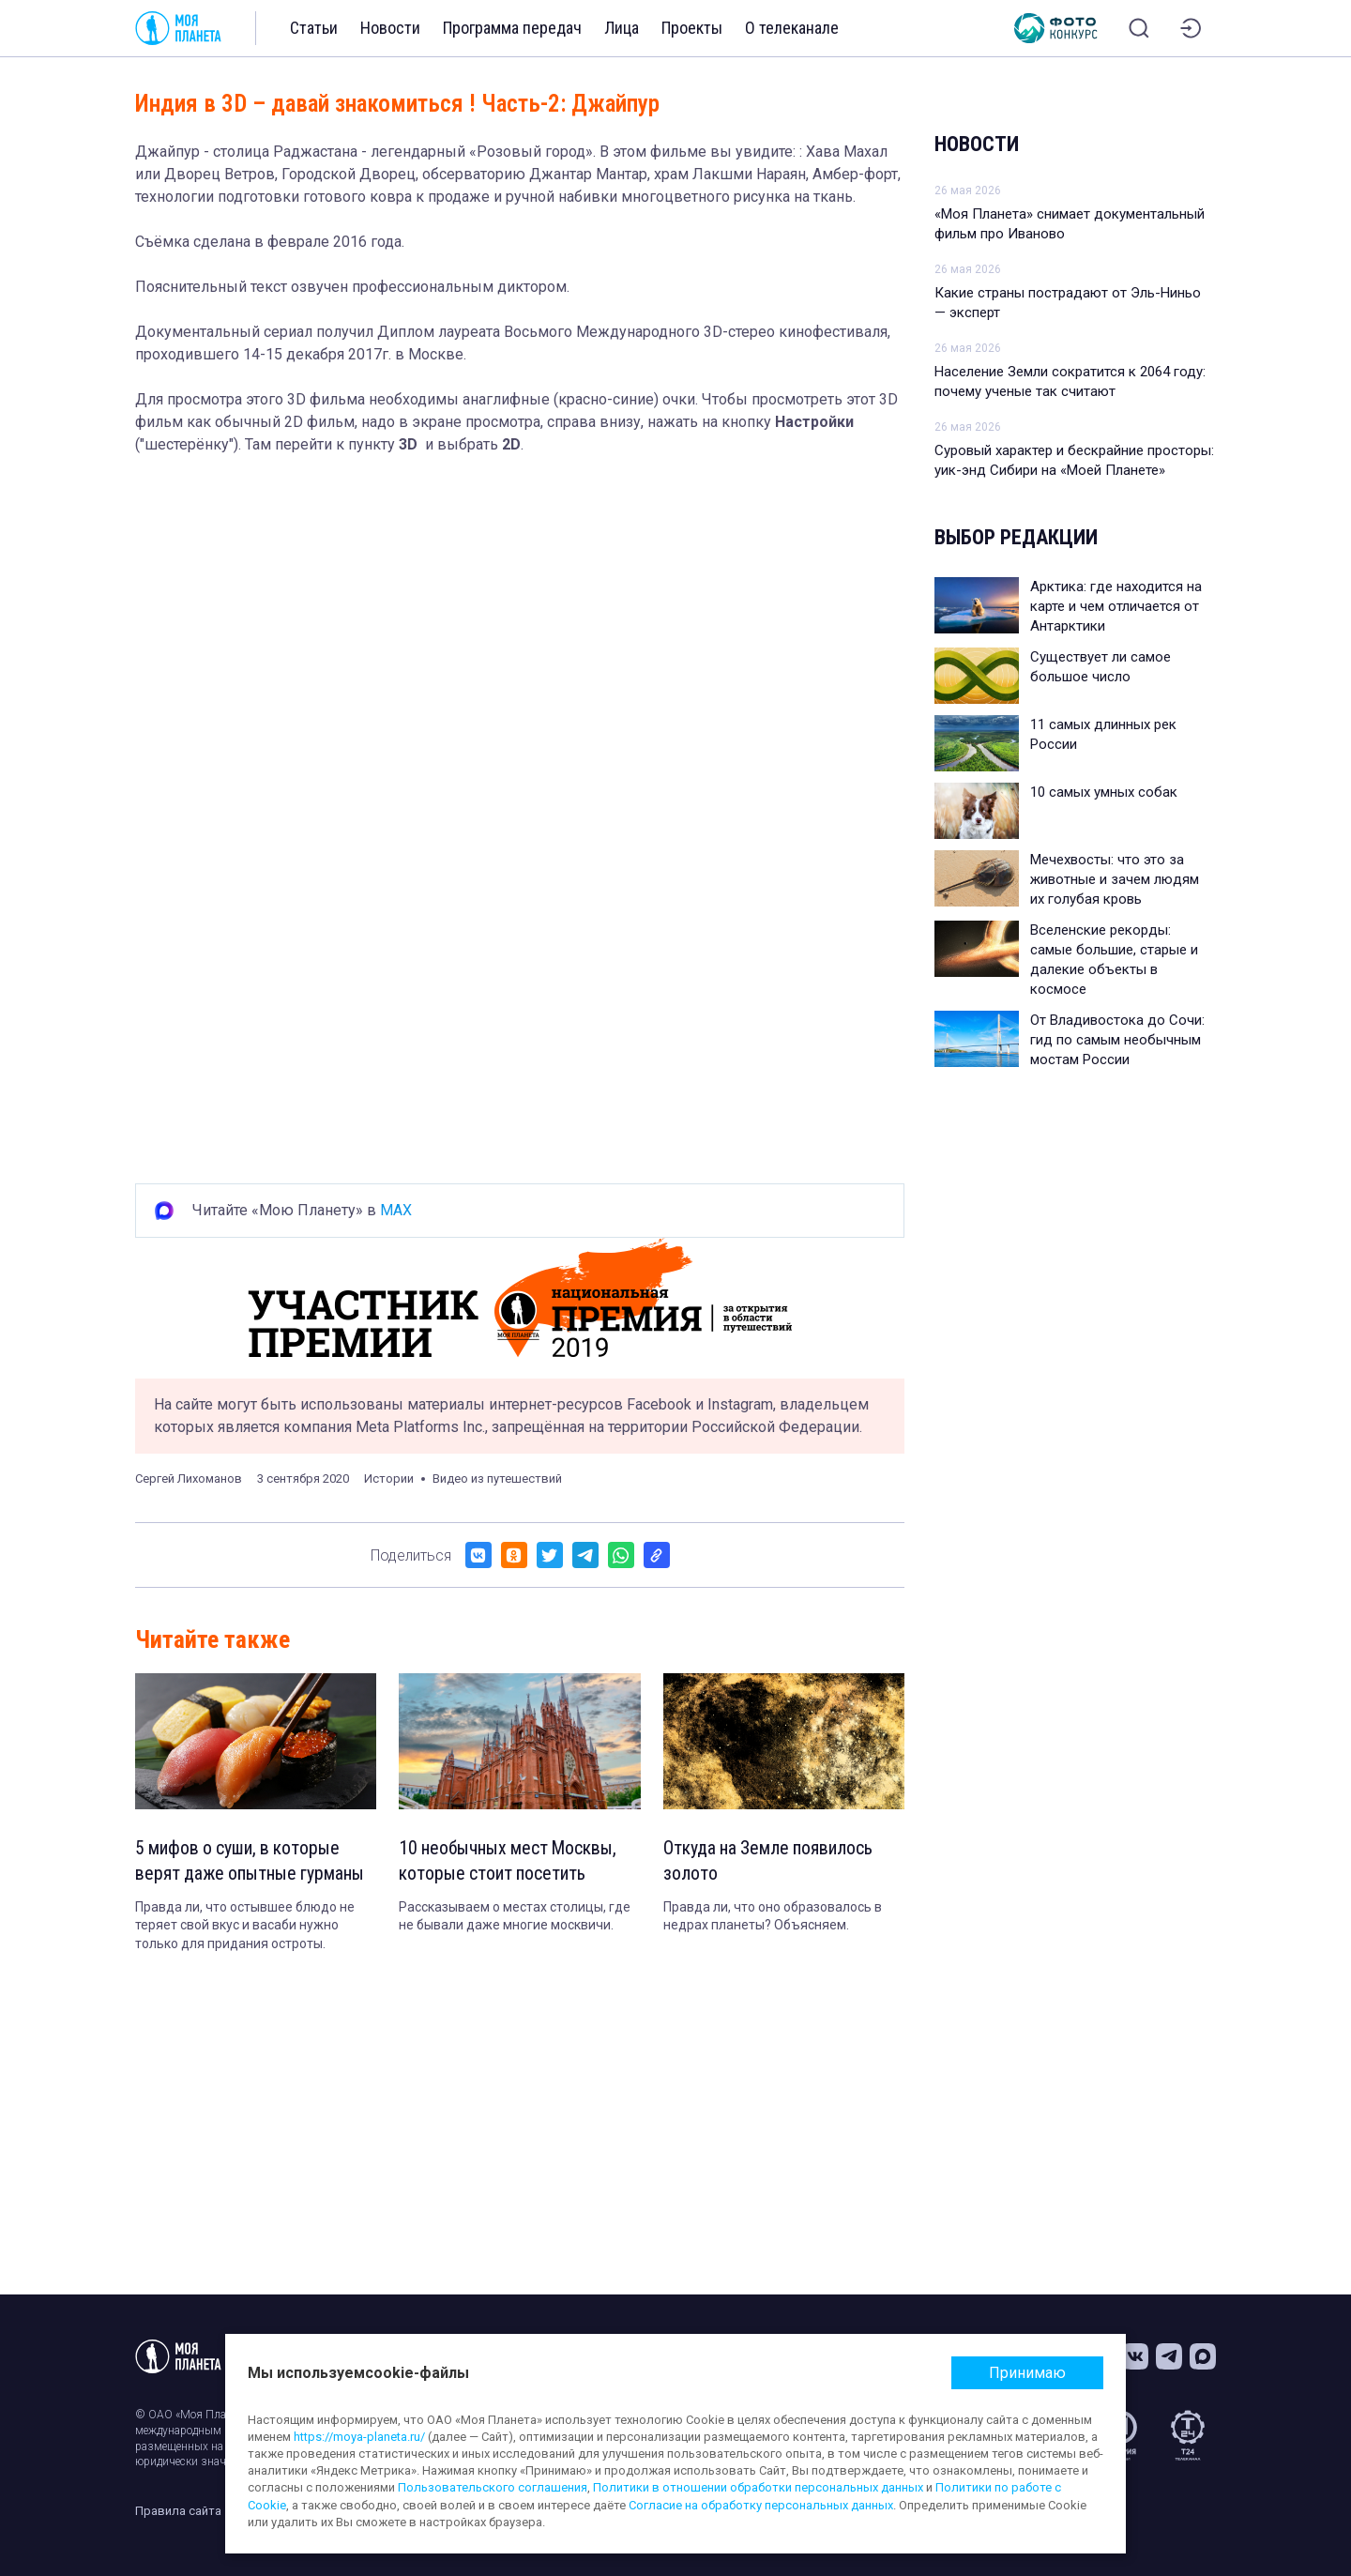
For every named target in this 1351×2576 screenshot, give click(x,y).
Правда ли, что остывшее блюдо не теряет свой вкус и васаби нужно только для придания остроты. (245, 1926)
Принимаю (1027, 2373)
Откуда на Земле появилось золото (769, 1861)
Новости (390, 28)
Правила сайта (178, 2511)
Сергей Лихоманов (188, 1478)
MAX (396, 1210)
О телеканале (792, 28)
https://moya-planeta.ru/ (359, 2437)
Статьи (314, 28)
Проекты (691, 28)
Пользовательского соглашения (492, 2487)
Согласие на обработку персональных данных (761, 2505)
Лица (621, 28)
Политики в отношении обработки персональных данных (758, 2487)
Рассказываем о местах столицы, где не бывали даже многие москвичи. (514, 1917)
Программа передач (512, 28)
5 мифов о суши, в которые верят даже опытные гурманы (251, 1861)
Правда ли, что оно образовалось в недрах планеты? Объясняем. (772, 1917)
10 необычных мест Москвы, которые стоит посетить (510, 1861)
